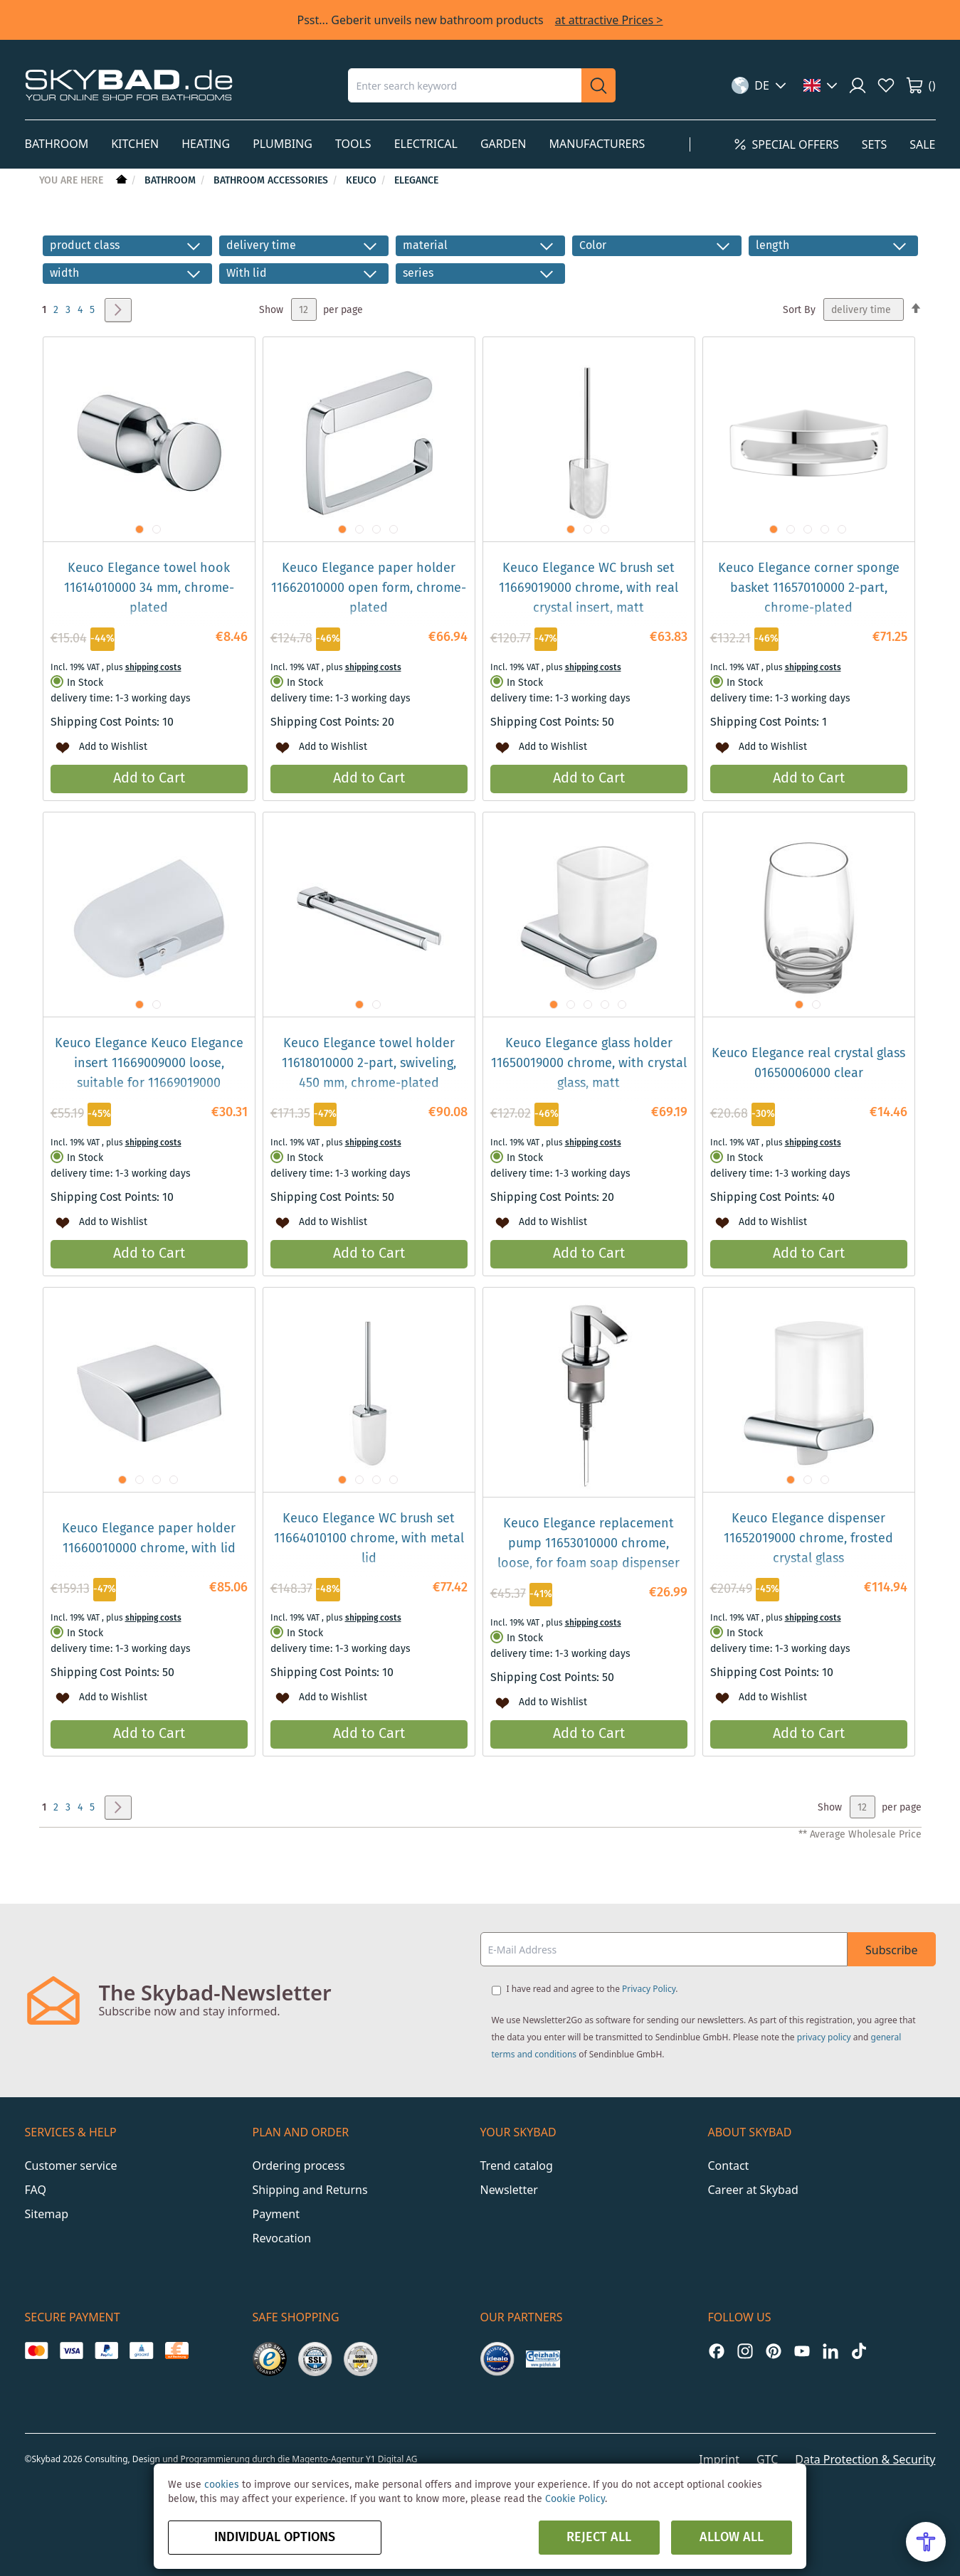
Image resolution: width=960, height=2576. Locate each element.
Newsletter (509, 2190)
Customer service (71, 2165)
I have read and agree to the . (592, 1989)
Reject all (598, 2538)
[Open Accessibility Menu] (926, 2542)
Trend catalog (516, 2165)
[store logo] (129, 85)
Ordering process (299, 2165)
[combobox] (464, 85)
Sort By (799, 310)
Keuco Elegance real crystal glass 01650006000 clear (808, 1063)
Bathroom (171, 181)
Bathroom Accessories (272, 181)
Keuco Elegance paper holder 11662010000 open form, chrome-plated (368, 588)
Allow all (732, 2538)
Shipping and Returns (310, 2190)
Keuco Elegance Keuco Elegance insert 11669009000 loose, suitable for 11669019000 (149, 1063)
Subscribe (891, 1950)
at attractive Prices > (609, 20)
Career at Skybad (753, 2190)
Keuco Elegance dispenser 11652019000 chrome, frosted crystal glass (808, 1539)
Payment (276, 2214)
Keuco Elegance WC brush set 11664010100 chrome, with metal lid (369, 1539)
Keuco (362, 181)
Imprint (719, 2459)
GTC (767, 2459)
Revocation (282, 2238)
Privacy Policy (648, 1989)
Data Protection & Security (865, 2459)
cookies (221, 2485)
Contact (728, 2165)
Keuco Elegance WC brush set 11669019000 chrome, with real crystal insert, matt (588, 588)
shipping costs (153, 667)
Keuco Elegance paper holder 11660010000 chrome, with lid (149, 1539)
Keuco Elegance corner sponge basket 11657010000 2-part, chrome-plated (809, 588)
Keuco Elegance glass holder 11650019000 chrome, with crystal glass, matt (589, 1063)
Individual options (274, 2538)
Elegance (416, 181)
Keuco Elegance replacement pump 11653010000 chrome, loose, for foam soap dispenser (588, 1544)
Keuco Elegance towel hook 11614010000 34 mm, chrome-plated (149, 588)
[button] (759, 85)
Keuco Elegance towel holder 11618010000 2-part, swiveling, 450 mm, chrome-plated (369, 1063)
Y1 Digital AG (392, 2459)
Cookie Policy (575, 2499)
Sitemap (47, 2214)
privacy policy (824, 2037)
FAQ (35, 2190)
